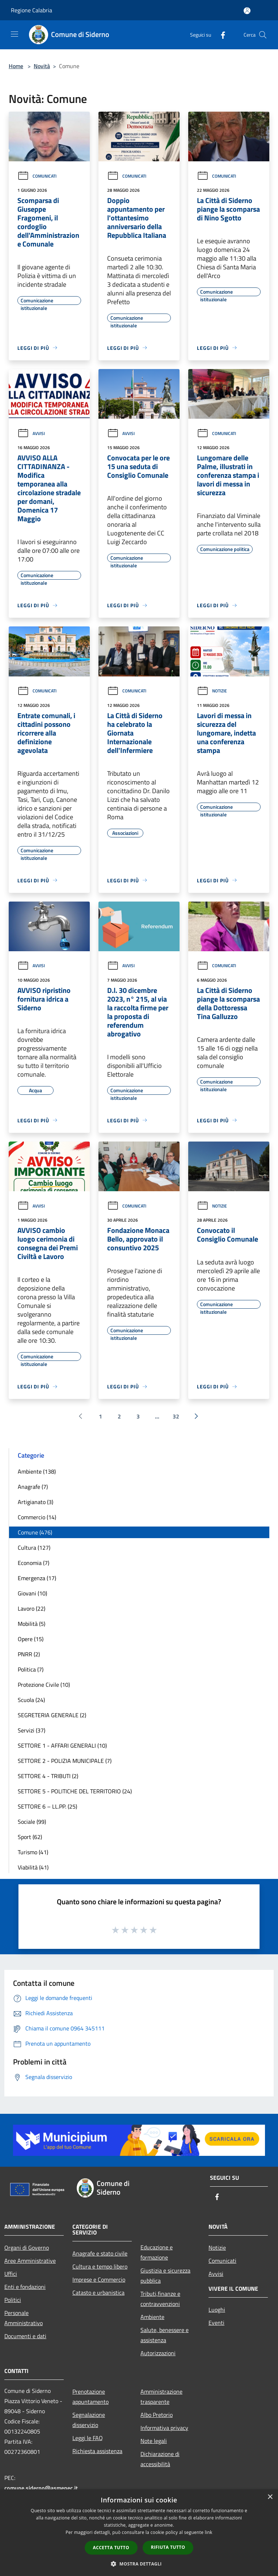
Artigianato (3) (35, 1502)
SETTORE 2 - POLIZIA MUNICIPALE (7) (64, 1760)
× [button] (270, 2497)
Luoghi (216, 2309)
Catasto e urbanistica (98, 2292)
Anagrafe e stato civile (99, 2253)
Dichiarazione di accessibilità (160, 2458)
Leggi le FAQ (87, 2438)
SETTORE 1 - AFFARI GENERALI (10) (62, 1745)
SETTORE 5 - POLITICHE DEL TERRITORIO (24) (75, 1791)
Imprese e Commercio (98, 2279)
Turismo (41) (33, 1852)
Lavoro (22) (31, 1608)
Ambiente (152, 2316)
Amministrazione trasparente (161, 2396)
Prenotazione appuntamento (90, 2396)
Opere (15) (30, 1639)
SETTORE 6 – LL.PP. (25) (47, 1806)
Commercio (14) (37, 1517)
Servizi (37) (31, 1730)
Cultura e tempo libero (99, 2266)
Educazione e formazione (156, 2252)
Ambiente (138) (37, 1471)
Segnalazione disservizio (88, 2419)
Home (16, 66)
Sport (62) (30, 1836)
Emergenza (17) (37, 1578)
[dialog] (139, 2532)
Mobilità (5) (31, 1623)
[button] (139, 2563)
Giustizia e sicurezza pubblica (165, 2275)
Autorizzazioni (158, 2353)
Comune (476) (35, 1532)
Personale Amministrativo (23, 2317)
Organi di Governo (26, 2247)
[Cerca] (262, 34)
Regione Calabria (31, 10)
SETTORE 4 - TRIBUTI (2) (48, 1776)
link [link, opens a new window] (208, 2532)
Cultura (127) (34, 1547)
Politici (12, 2299)
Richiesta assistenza (97, 2451)
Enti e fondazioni (25, 2286)
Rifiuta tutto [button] (168, 2547)
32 (176, 1416)
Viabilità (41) (33, 1867)
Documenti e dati (25, 2336)
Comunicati (36, 176)
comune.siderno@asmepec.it (41, 2488)
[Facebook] (220, 35)
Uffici (10, 2273)
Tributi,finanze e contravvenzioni (160, 2298)
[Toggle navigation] (14, 34)
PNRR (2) (29, 1654)
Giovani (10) (32, 1593)
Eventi (216, 2322)
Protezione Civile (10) (44, 1684)
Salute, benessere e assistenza (164, 2335)
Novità (42, 66)
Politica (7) (30, 1669)
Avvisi (31, 433)
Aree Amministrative (30, 2260)
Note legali (153, 2440)
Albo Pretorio (156, 2414)
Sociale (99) (32, 1821)
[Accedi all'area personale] (247, 11)
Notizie (212, 690)
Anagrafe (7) (33, 1486)
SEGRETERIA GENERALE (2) (52, 1715)
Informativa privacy (164, 2427)
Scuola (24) (31, 1699)
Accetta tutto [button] (111, 2547)
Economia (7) (33, 1562)
